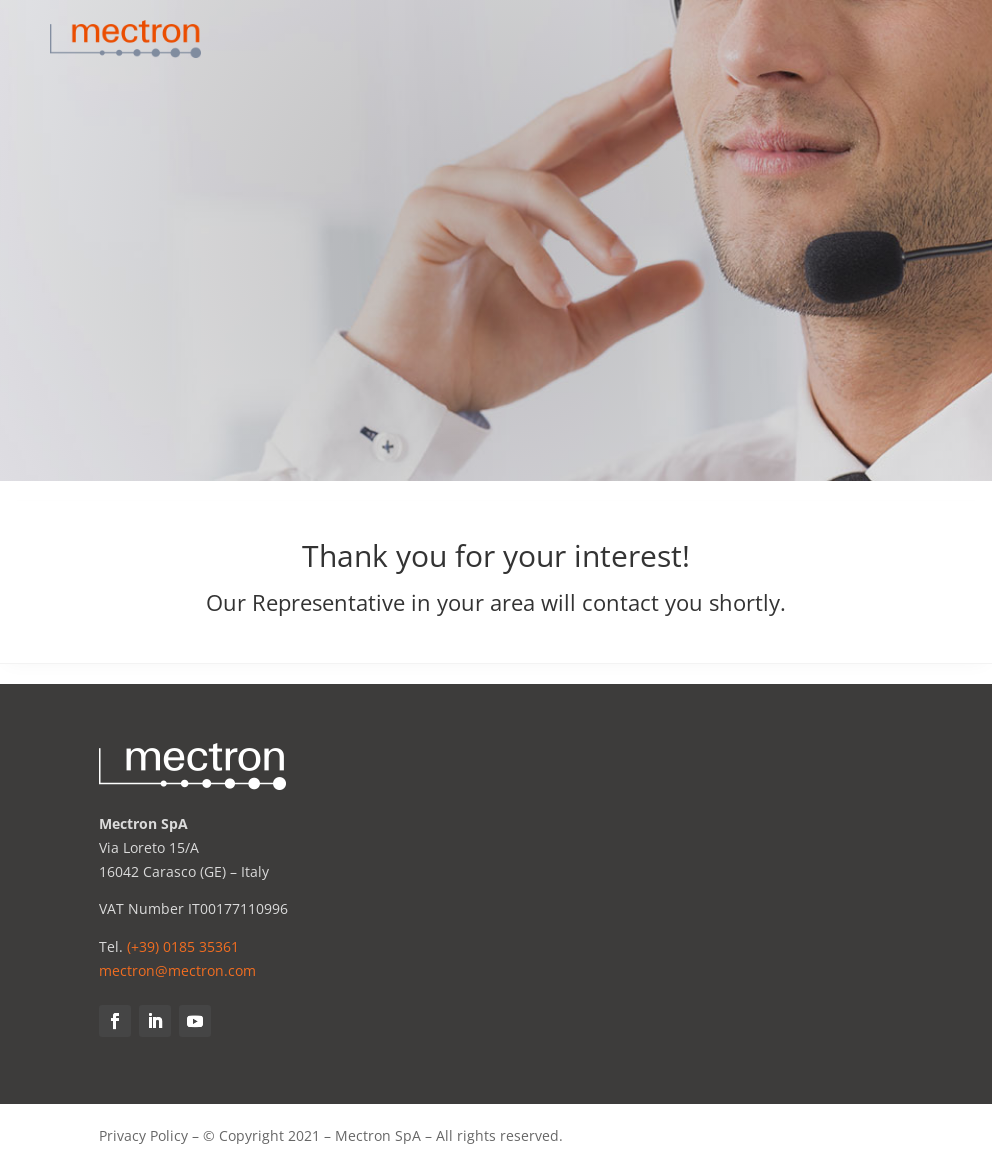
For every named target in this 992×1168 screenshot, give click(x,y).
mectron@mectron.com (177, 970)
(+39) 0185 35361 (183, 946)
